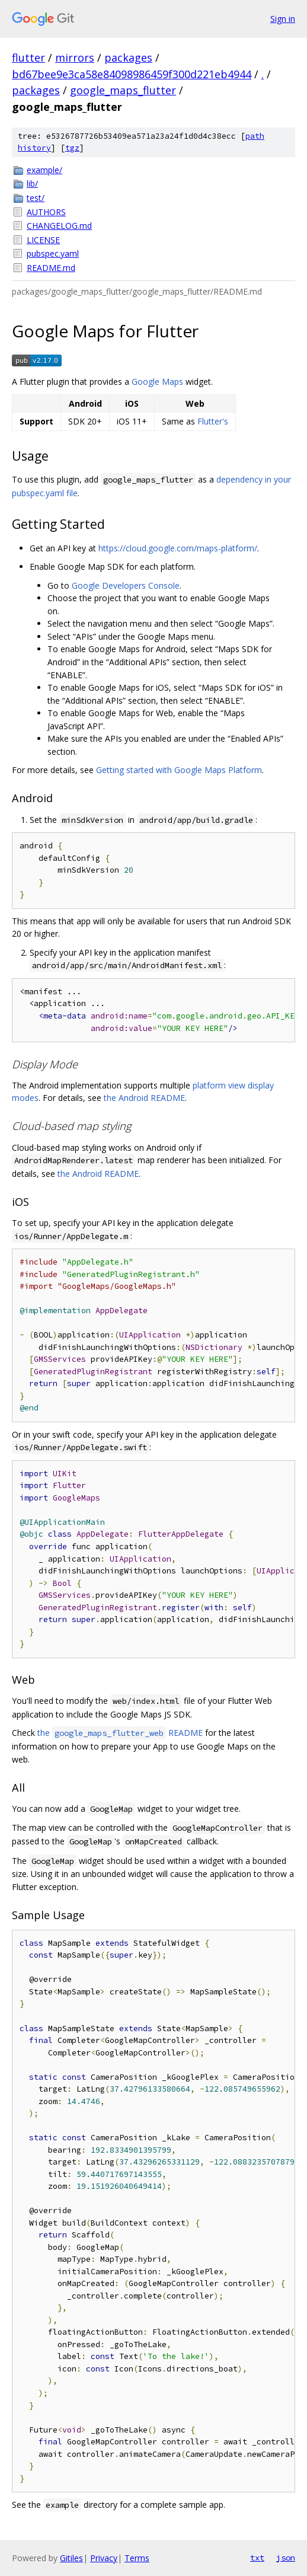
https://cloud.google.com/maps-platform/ (177, 548)
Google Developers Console (126, 585)
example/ (44, 169)
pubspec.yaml (53, 253)
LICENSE (43, 239)
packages (128, 57)
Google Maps (157, 381)
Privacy (103, 2558)
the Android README (144, 1097)
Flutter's (212, 421)
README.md (51, 267)
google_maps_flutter (123, 90)
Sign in (282, 18)
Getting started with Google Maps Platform (179, 769)
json (285, 2557)
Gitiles (71, 2558)
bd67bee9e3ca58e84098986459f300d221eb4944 (131, 74)
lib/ (32, 183)
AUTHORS (46, 212)
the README (120, 1732)
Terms (136, 2558)
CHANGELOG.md (59, 225)
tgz (72, 148)
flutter (28, 57)
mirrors (74, 57)
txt (257, 2557)
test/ (35, 197)
